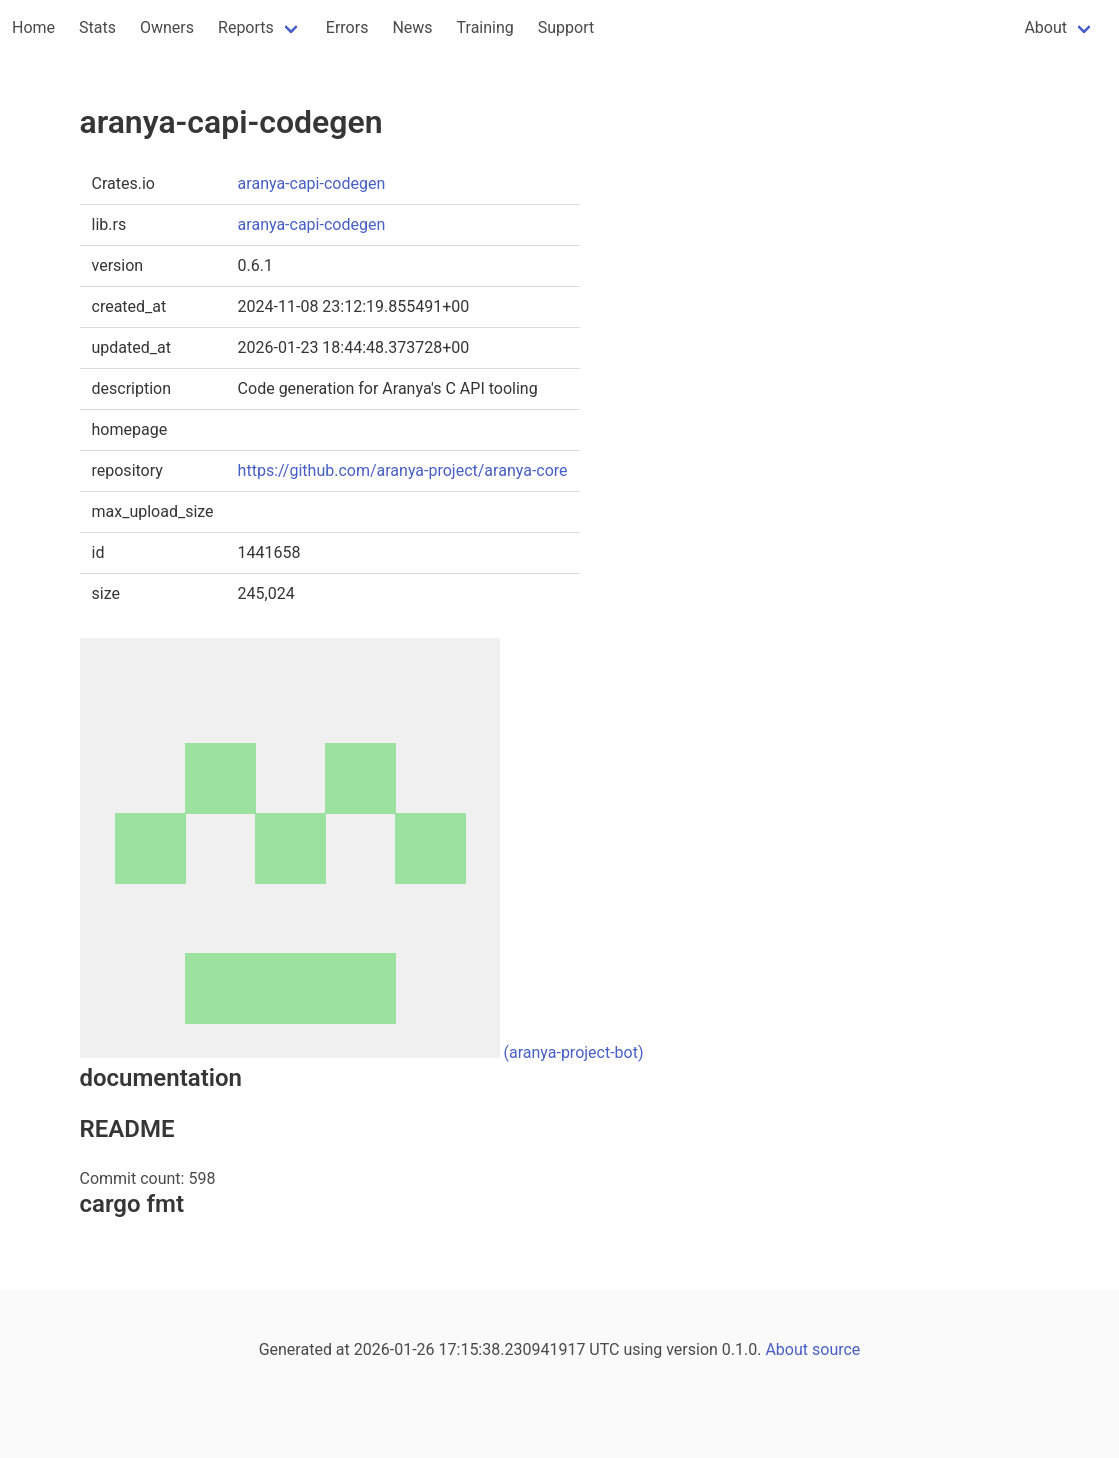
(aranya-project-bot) (573, 1052)
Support (566, 27)
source (836, 1349)
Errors (347, 27)
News (412, 27)
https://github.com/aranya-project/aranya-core (403, 470)
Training (485, 27)
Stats (97, 27)
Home (33, 27)
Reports (246, 27)
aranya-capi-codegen (312, 183)
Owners (167, 27)
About (1045, 27)
